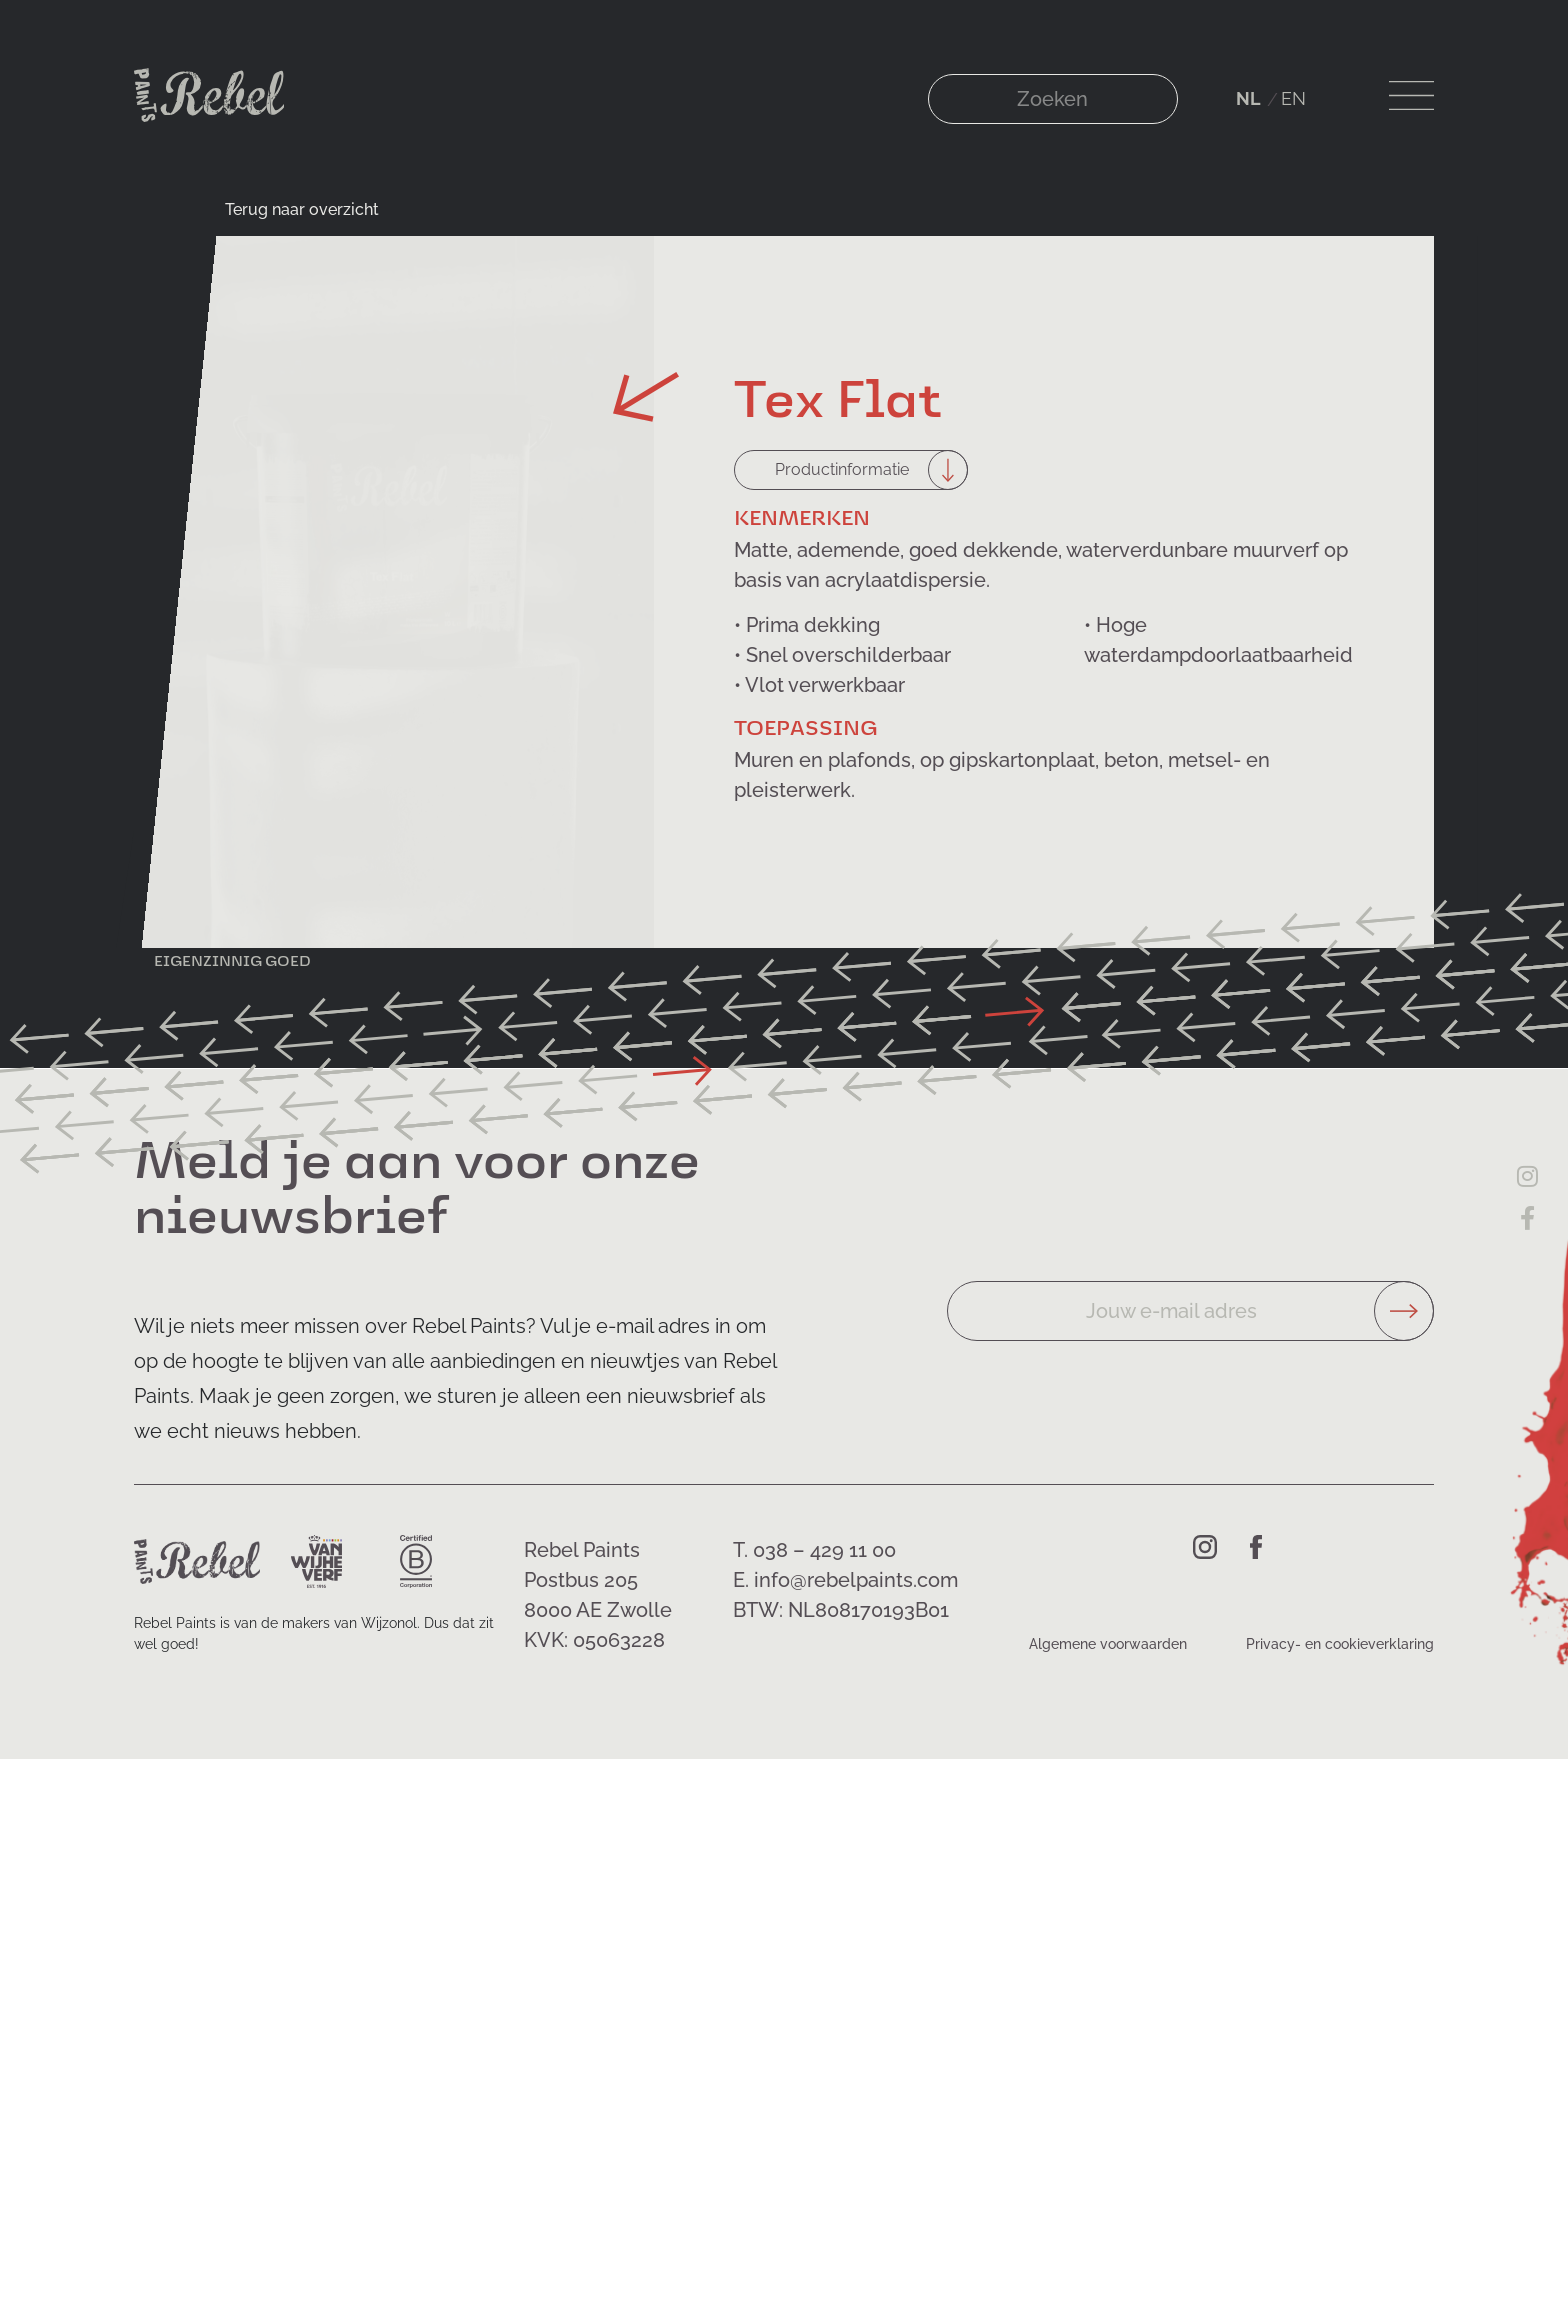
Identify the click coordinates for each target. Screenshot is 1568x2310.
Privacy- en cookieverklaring (1340, 1644)
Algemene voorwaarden (1108, 1644)
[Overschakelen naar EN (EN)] (1293, 99)
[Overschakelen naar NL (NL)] (1248, 99)
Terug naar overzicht (302, 209)
